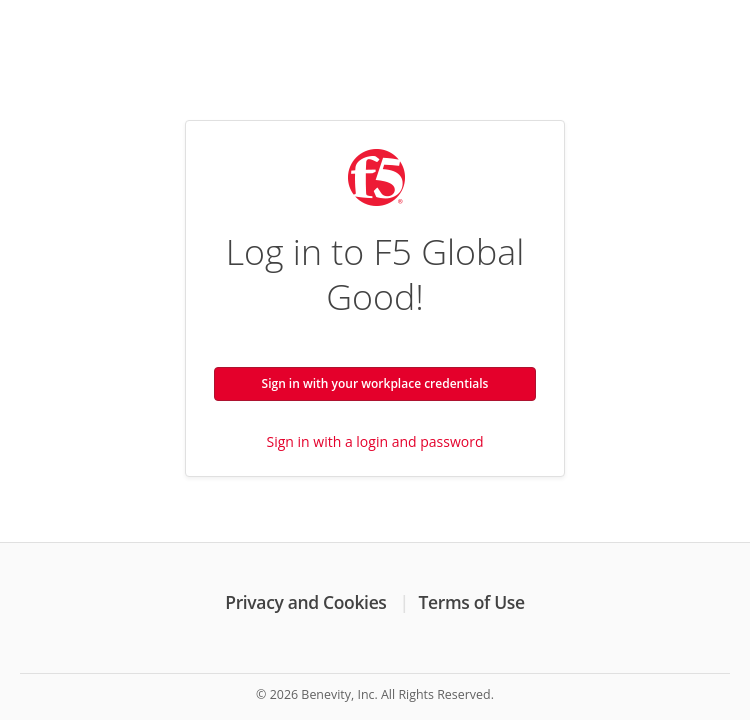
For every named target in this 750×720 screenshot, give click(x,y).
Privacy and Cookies (305, 602)
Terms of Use (472, 602)
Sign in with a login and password (375, 441)
